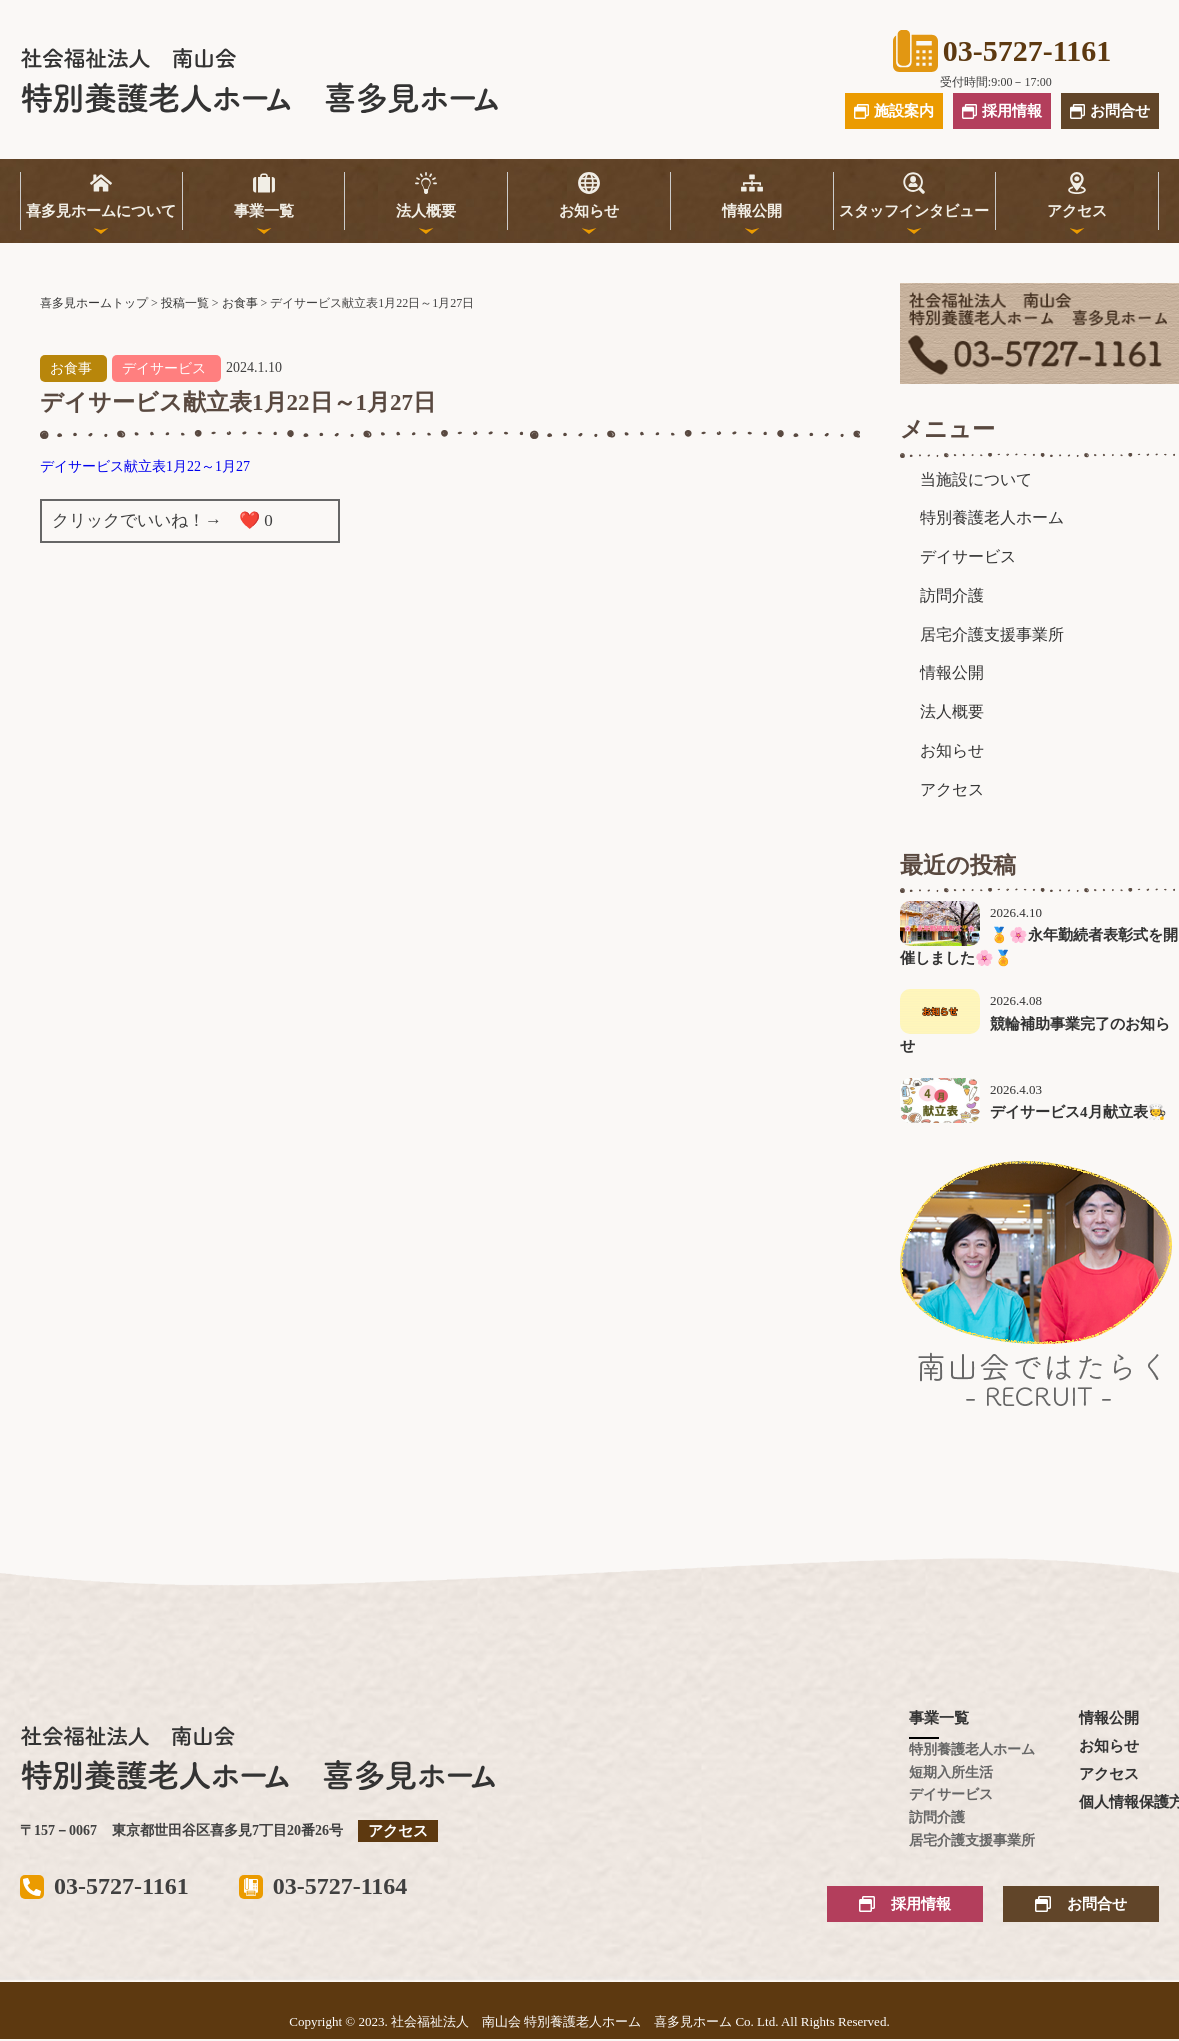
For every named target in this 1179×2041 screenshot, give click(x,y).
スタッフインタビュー (914, 211)
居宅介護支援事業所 (992, 634)
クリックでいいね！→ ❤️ (162, 520)
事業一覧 (264, 211)
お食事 (71, 368)
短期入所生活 (949, 1772)
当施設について (976, 479)
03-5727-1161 (1002, 51)
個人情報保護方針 (1119, 1802)
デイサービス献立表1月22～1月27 (145, 466)
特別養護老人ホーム (992, 517)
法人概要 (426, 211)
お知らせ (589, 211)
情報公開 (752, 211)
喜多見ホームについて (101, 211)
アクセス (1077, 211)
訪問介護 (952, 595)
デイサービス (164, 368)
